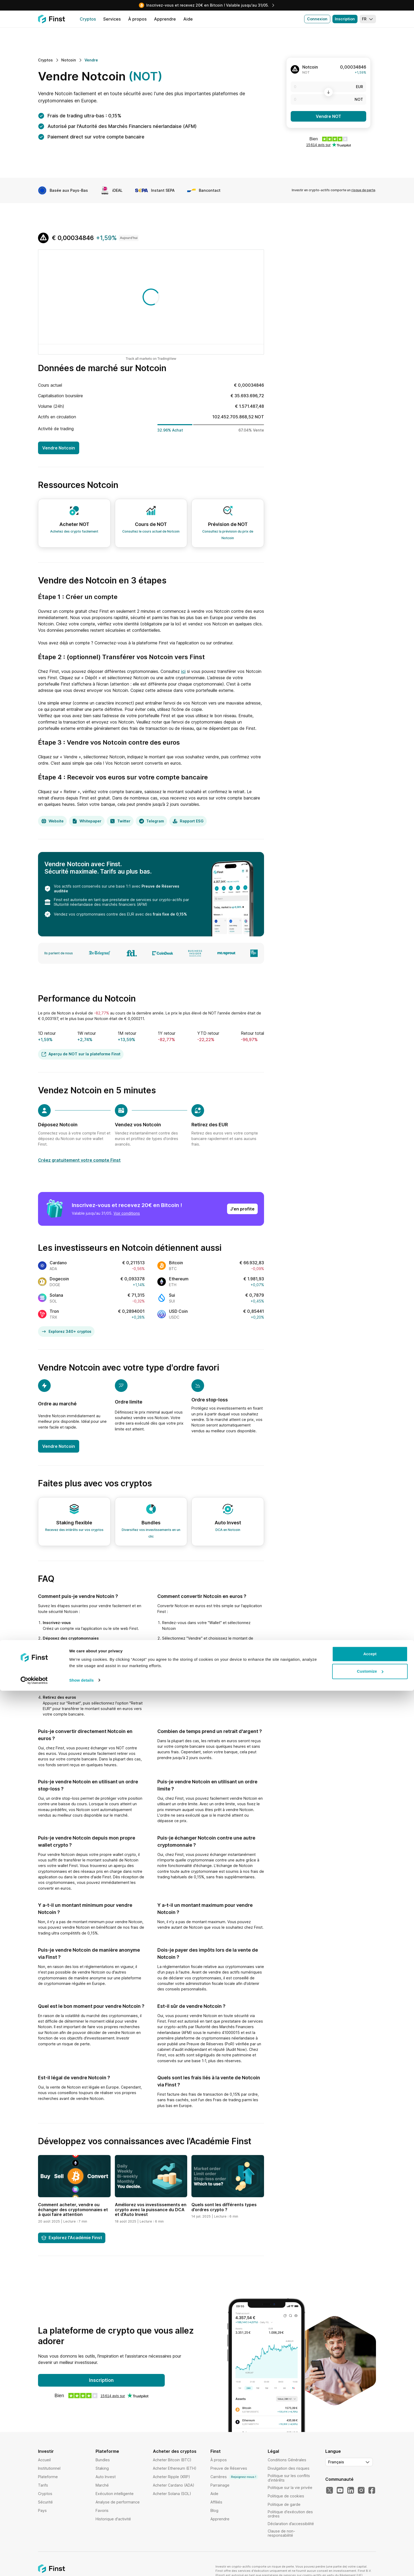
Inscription (345, 19)
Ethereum (179, 1278)
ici (183, 671)
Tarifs (43, 2485)
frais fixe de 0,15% (170, 914)
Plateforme (48, 2476)
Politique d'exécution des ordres (290, 2514)
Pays (42, 2510)
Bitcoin (176, 1262)
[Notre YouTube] (340, 2490)
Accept (370, 2539)
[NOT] (328, 99)
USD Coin (178, 1311)
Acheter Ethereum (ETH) (174, 2468)
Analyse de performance (118, 2502)
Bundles (103, 2460)
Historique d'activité (113, 2519)
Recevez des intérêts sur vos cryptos (74, 1530)
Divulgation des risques (288, 2468)
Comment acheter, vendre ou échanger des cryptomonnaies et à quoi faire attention (73, 2209)
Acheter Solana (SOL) (172, 2493)
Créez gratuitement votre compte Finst (79, 1160)
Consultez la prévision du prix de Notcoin (227, 534)
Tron (54, 1311)
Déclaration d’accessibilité (291, 2523)
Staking (102, 2468)
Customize (370, 2556)
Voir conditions (127, 1213)
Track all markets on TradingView (151, 359)
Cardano (58, 1262)
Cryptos (45, 2493)
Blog (214, 2510)
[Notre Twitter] (329, 2490)
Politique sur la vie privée (290, 2487)
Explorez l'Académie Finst (71, 2237)
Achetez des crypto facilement (74, 531)
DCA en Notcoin (227, 1530)
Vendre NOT (328, 116)
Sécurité (45, 2502)
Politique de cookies (286, 2496)
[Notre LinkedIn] (350, 2490)
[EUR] (328, 87)
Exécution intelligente (115, 2493)
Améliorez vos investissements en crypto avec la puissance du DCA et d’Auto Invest (150, 2209)
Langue (333, 2451)
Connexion (317, 19)
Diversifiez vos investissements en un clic (151, 1533)
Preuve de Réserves (228, 2468)
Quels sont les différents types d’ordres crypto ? (224, 2207)
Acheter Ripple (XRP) (171, 2476)
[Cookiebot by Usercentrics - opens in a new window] (34, 2566)
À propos (218, 2460)
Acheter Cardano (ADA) (173, 2485)
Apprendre (219, 2519)
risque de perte (363, 190)
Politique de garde (284, 2504)
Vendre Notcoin (58, 448)
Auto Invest (106, 2476)
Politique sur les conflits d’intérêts (289, 2477)
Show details (81, 2565)
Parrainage (219, 2485)
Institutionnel (49, 2468)
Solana (56, 1295)
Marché (102, 2485)
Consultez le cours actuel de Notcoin (151, 531)
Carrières (234, 2476)
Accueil (44, 2460)
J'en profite (242, 1209)
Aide (214, 2493)
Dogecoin (59, 1278)
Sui (172, 1295)
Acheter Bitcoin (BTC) (172, 2460)
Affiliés (216, 2502)
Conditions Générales (287, 2460)
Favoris (102, 2510)
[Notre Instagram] (361, 2490)
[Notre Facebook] (372, 2490)
